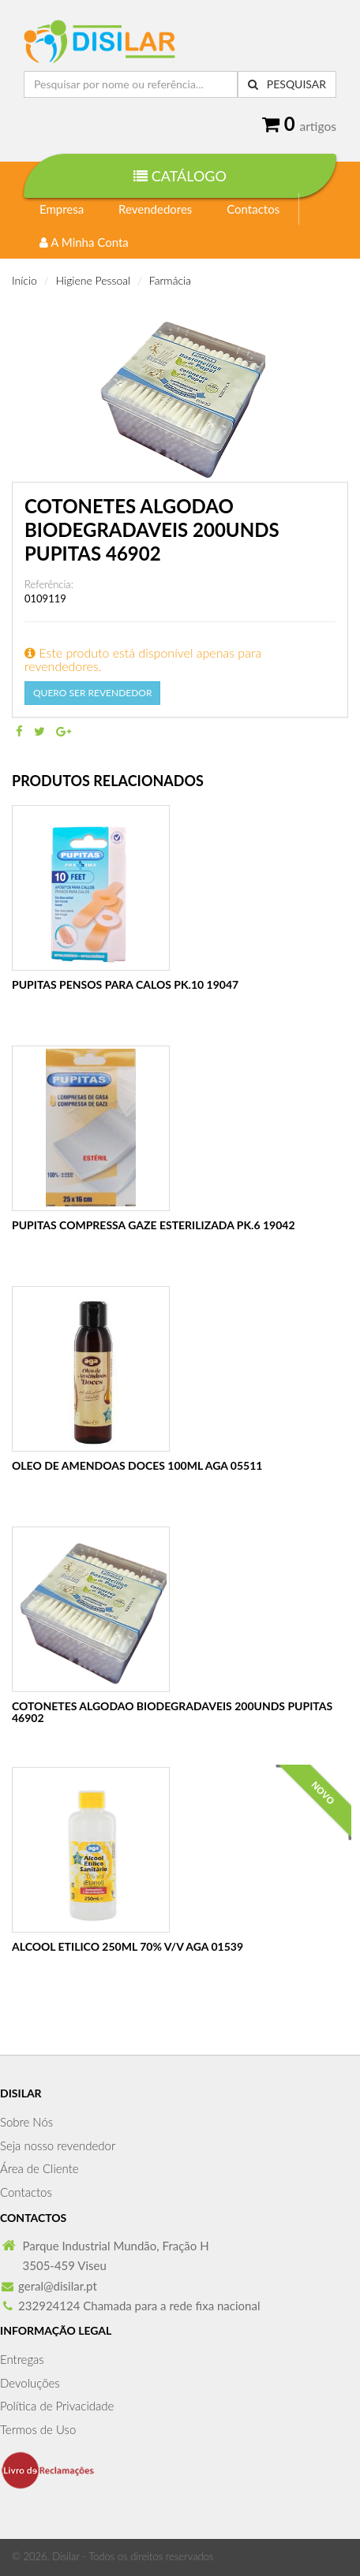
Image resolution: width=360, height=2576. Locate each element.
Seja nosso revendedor (57, 2145)
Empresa (61, 209)
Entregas (22, 2359)
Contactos (253, 209)
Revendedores (155, 209)
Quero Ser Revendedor (92, 693)
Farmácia (170, 280)
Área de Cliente (39, 2168)
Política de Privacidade (57, 2406)
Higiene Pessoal (93, 280)
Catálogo (180, 176)
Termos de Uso (38, 2429)
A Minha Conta (84, 242)
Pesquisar (287, 84)
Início (24, 280)
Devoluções (30, 2383)
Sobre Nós (26, 2122)
